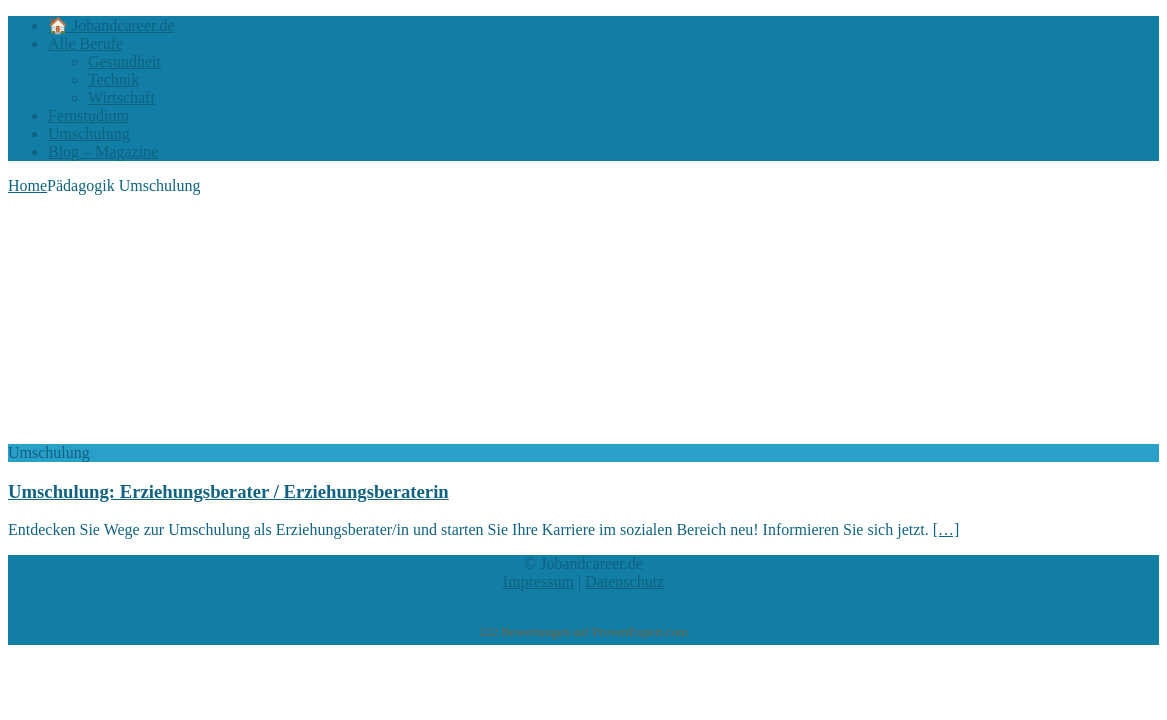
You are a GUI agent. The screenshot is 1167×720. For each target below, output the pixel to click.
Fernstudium (88, 115)
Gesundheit (124, 61)
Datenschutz (624, 581)
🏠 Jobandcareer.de (111, 25)
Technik (113, 79)
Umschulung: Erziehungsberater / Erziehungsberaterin (228, 491)
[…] (946, 529)
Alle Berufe (85, 43)
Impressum (538, 581)
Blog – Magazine (103, 151)
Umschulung (89, 133)
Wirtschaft (121, 97)
